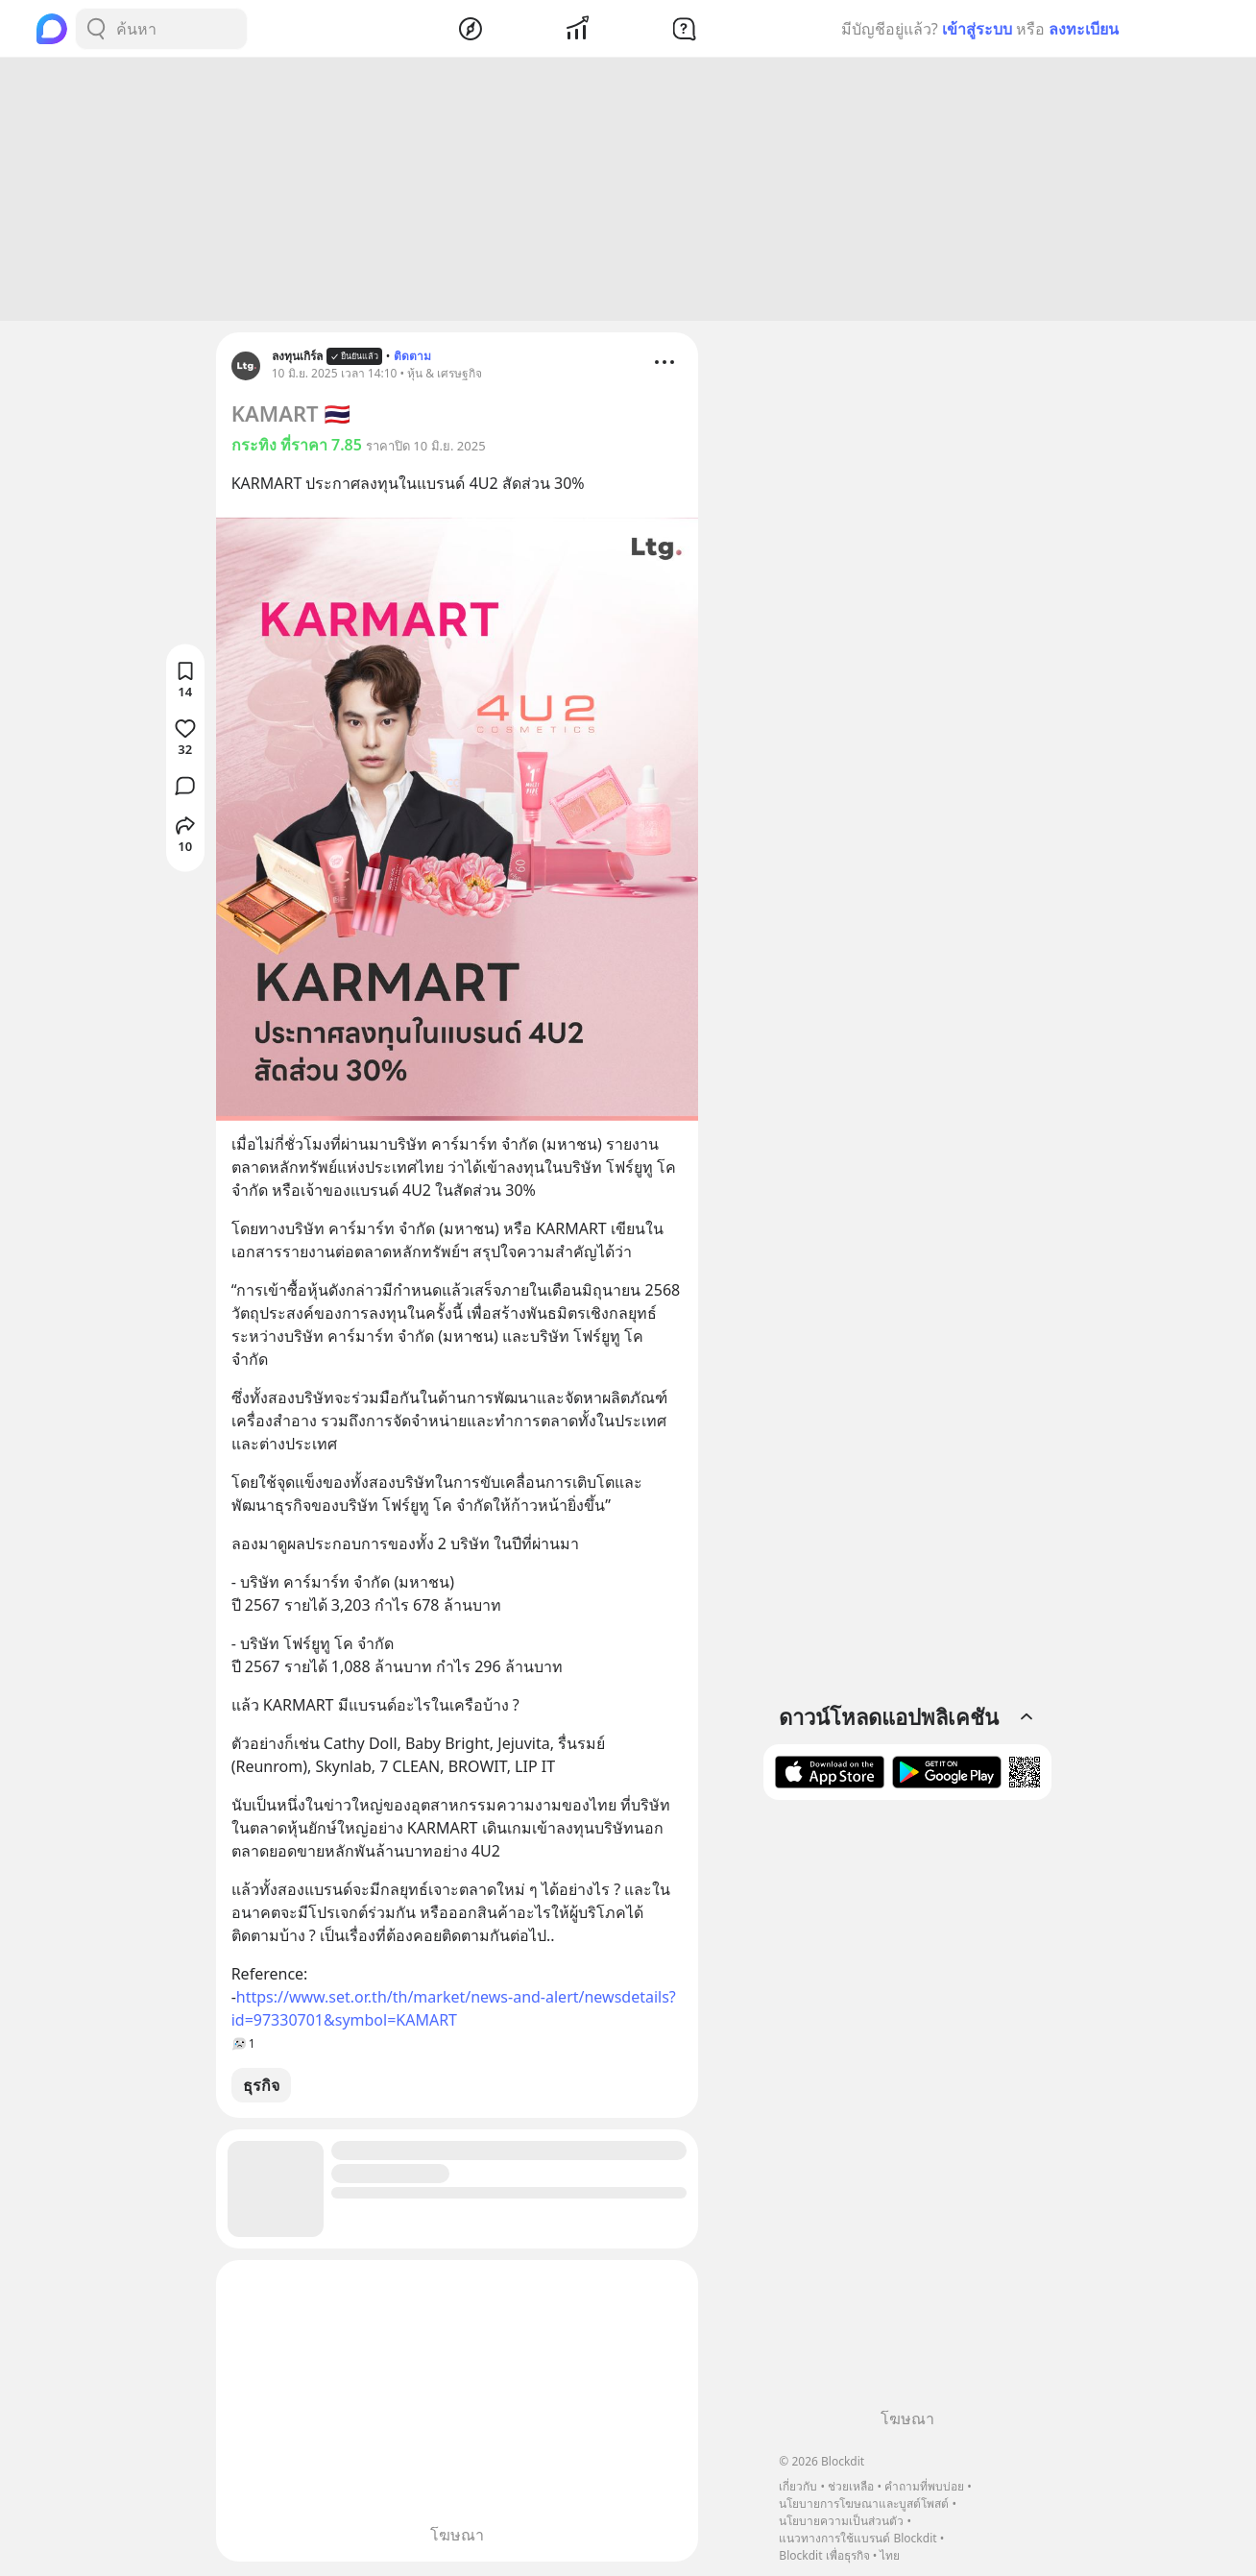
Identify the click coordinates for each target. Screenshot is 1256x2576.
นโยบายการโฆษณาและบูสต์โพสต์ (864, 2503)
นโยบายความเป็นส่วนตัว (841, 2521)
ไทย (890, 2555)
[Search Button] (96, 28)
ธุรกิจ (261, 2088)
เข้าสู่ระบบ (977, 28)
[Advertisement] (628, 192)
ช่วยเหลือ (851, 2486)
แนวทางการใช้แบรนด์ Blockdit (857, 2538)
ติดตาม (412, 359)
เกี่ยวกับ (798, 2486)
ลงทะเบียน (1084, 28)
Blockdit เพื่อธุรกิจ (824, 2555)
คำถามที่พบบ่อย (924, 2486)
